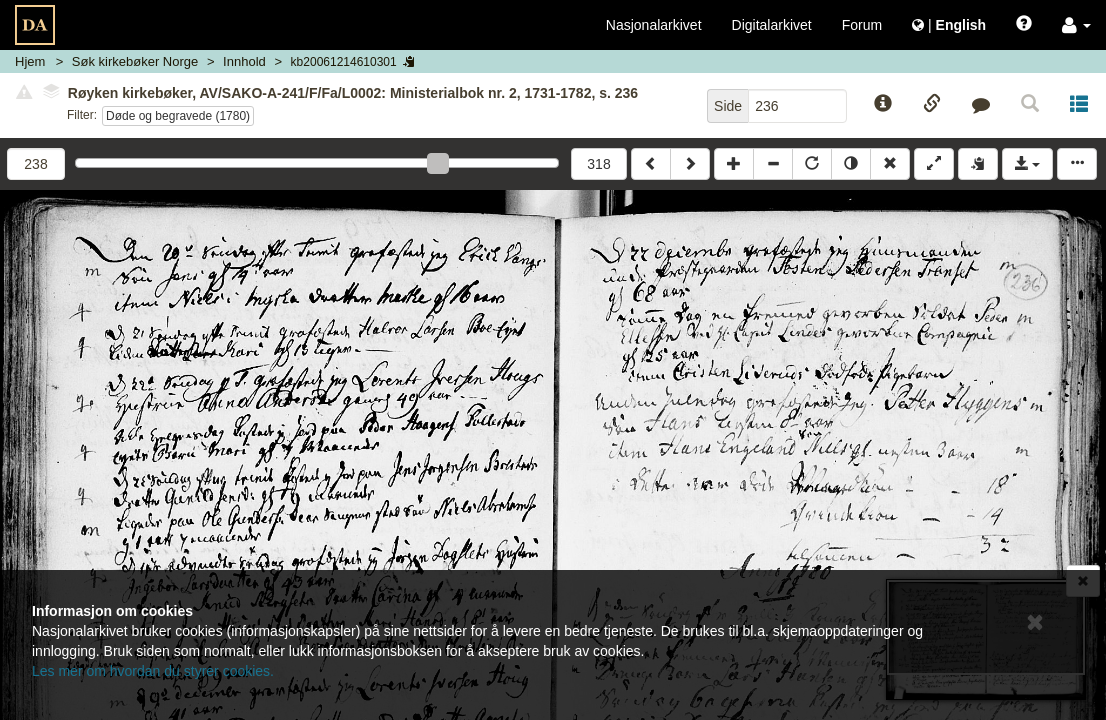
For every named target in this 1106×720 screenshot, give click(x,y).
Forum (862, 25)
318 (598, 164)
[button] (1076, 25)
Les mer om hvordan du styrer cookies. (153, 671)
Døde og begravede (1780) (178, 116)
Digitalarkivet (772, 25)
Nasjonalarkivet (654, 25)
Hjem (30, 61)
